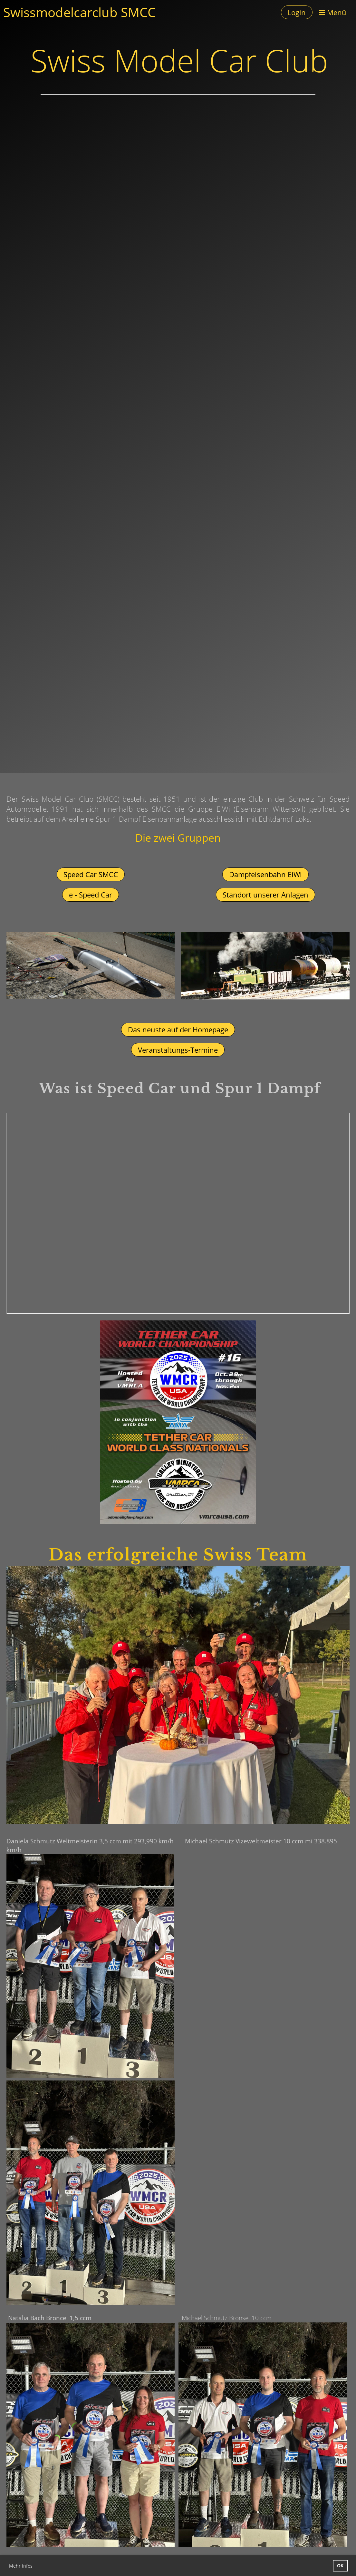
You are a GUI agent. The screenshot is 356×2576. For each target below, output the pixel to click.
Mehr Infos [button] (21, 2566)
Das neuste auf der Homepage (178, 1029)
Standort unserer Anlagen (265, 894)
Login (297, 12)
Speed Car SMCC (90, 874)
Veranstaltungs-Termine (178, 1050)
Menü (332, 12)
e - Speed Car (90, 894)
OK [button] (340, 2565)
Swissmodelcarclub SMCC (79, 12)
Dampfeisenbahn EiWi (265, 874)
